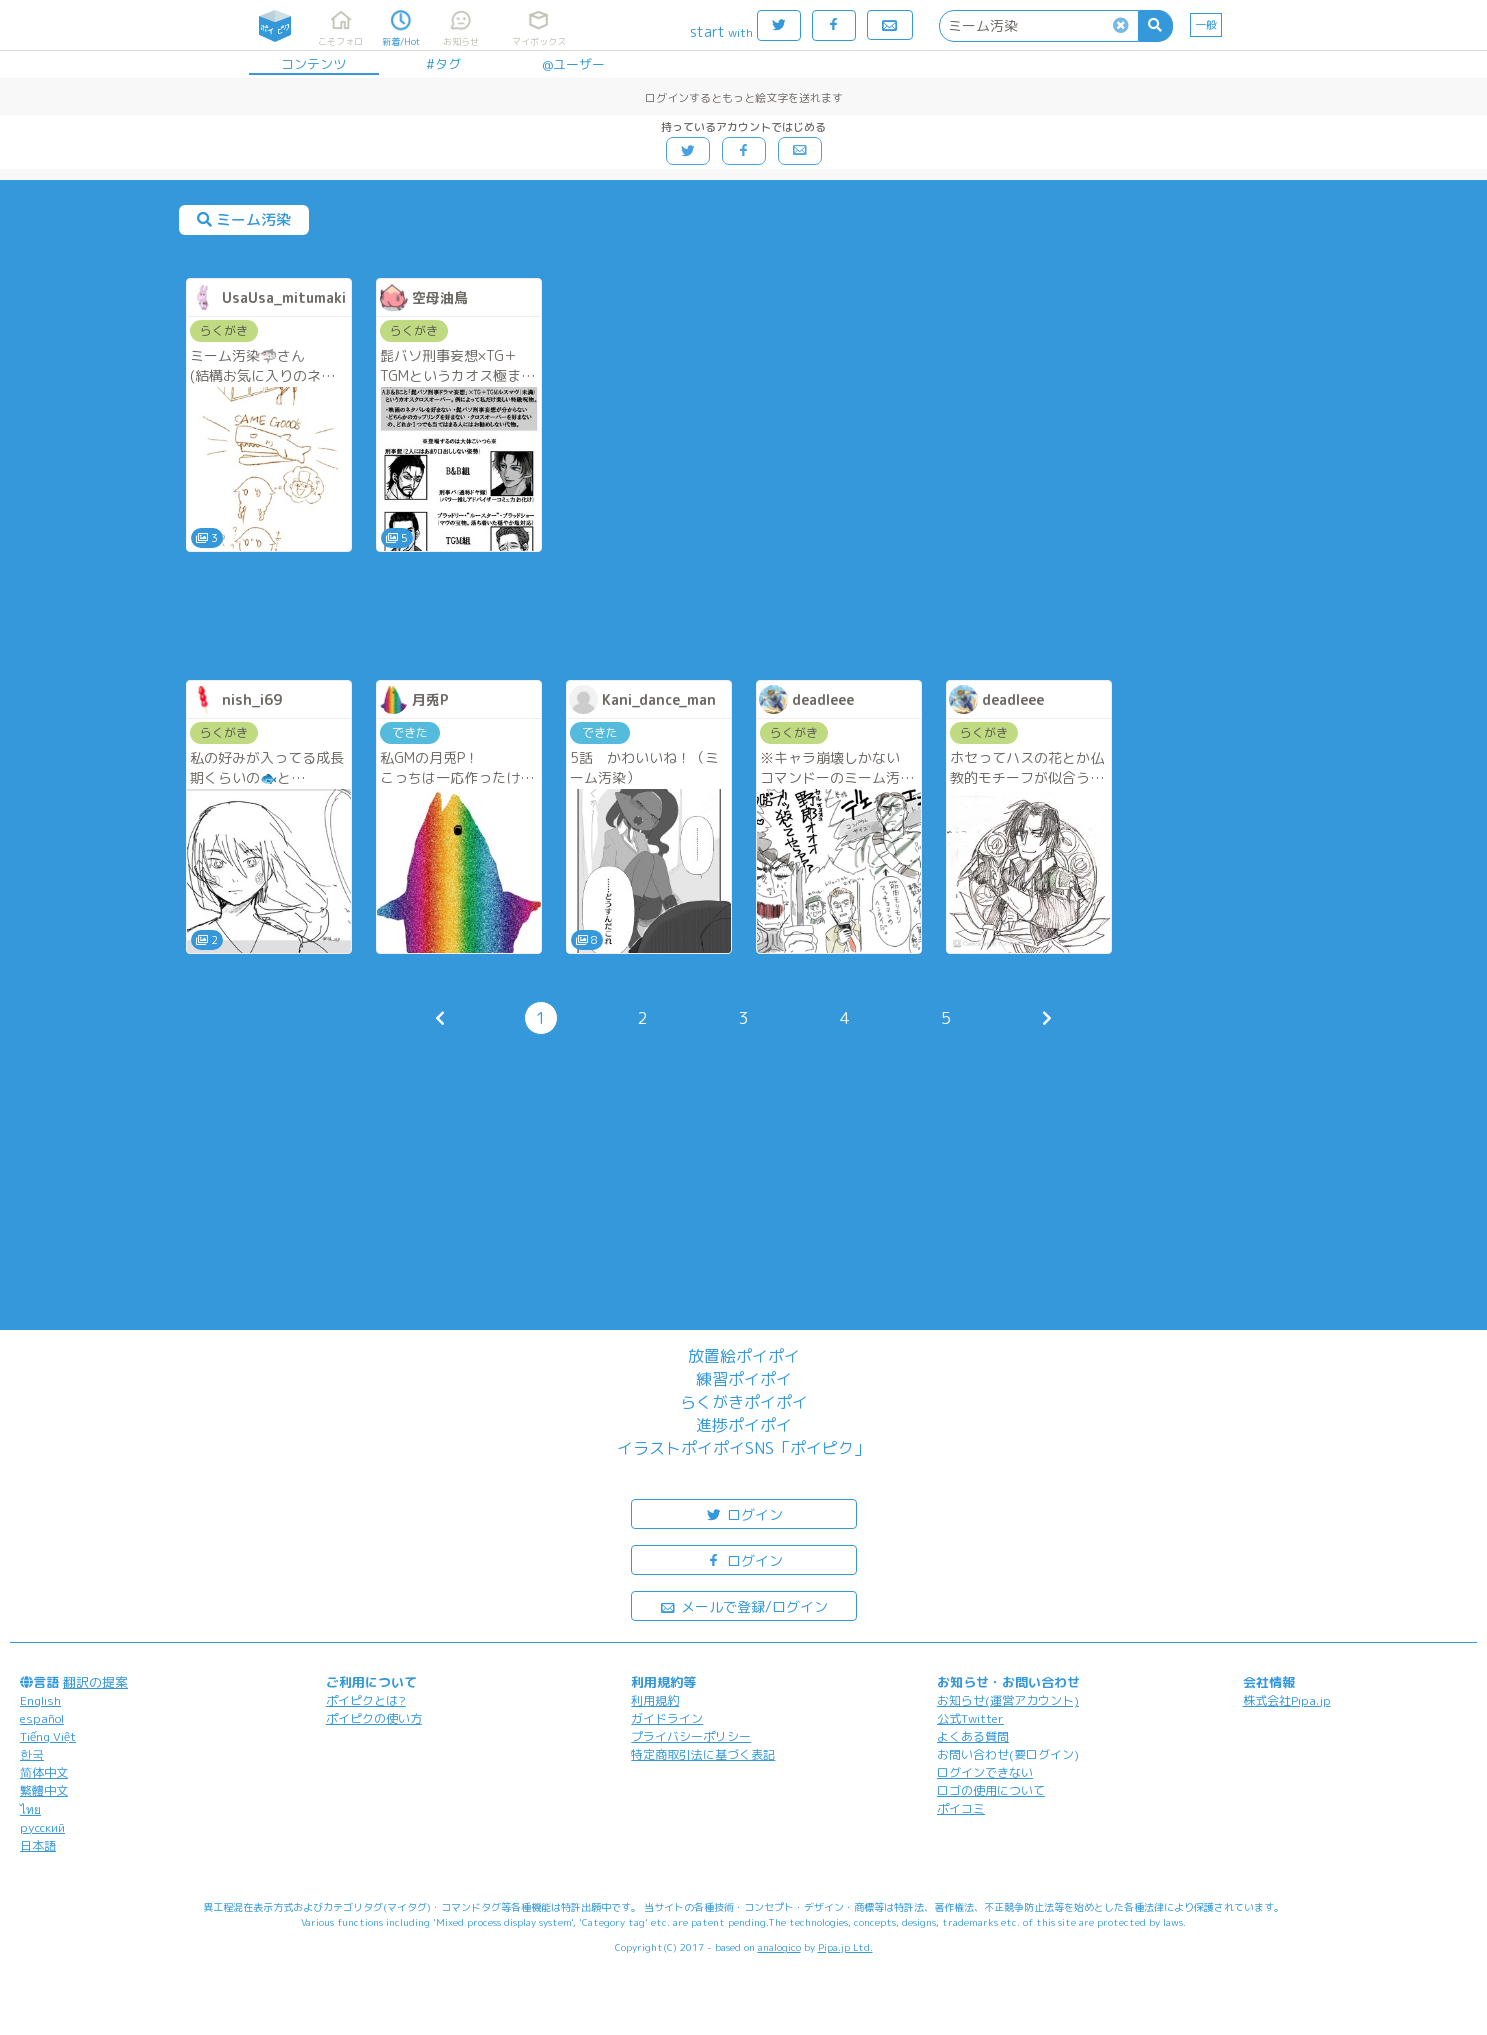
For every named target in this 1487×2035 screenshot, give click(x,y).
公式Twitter (970, 1718)
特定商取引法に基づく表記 (703, 1754)
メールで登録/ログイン (743, 1605)
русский (42, 1827)
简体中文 (44, 1772)
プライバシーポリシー (691, 1736)
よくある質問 (973, 1736)
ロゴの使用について (991, 1790)
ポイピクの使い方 (374, 1718)
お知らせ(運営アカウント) (1008, 1700)
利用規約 (655, 1700)
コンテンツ (313, 64)
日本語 (38, 1845)
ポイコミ (961, 1808)
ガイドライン (667, 1718)
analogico (779, 1947)
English (40, 1700)
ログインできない (985, 1772)
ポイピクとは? (366, 1700)
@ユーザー (573, 64)
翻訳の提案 (95, 1682)
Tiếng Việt (48, 1736)
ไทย (30, 1809)
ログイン (744, 1513)
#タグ (443, 64)
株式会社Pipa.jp (1287, 1700)
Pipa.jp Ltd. (845, 1947)
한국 (32, 1754)
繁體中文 (44, 1790)
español (42, 1718)
